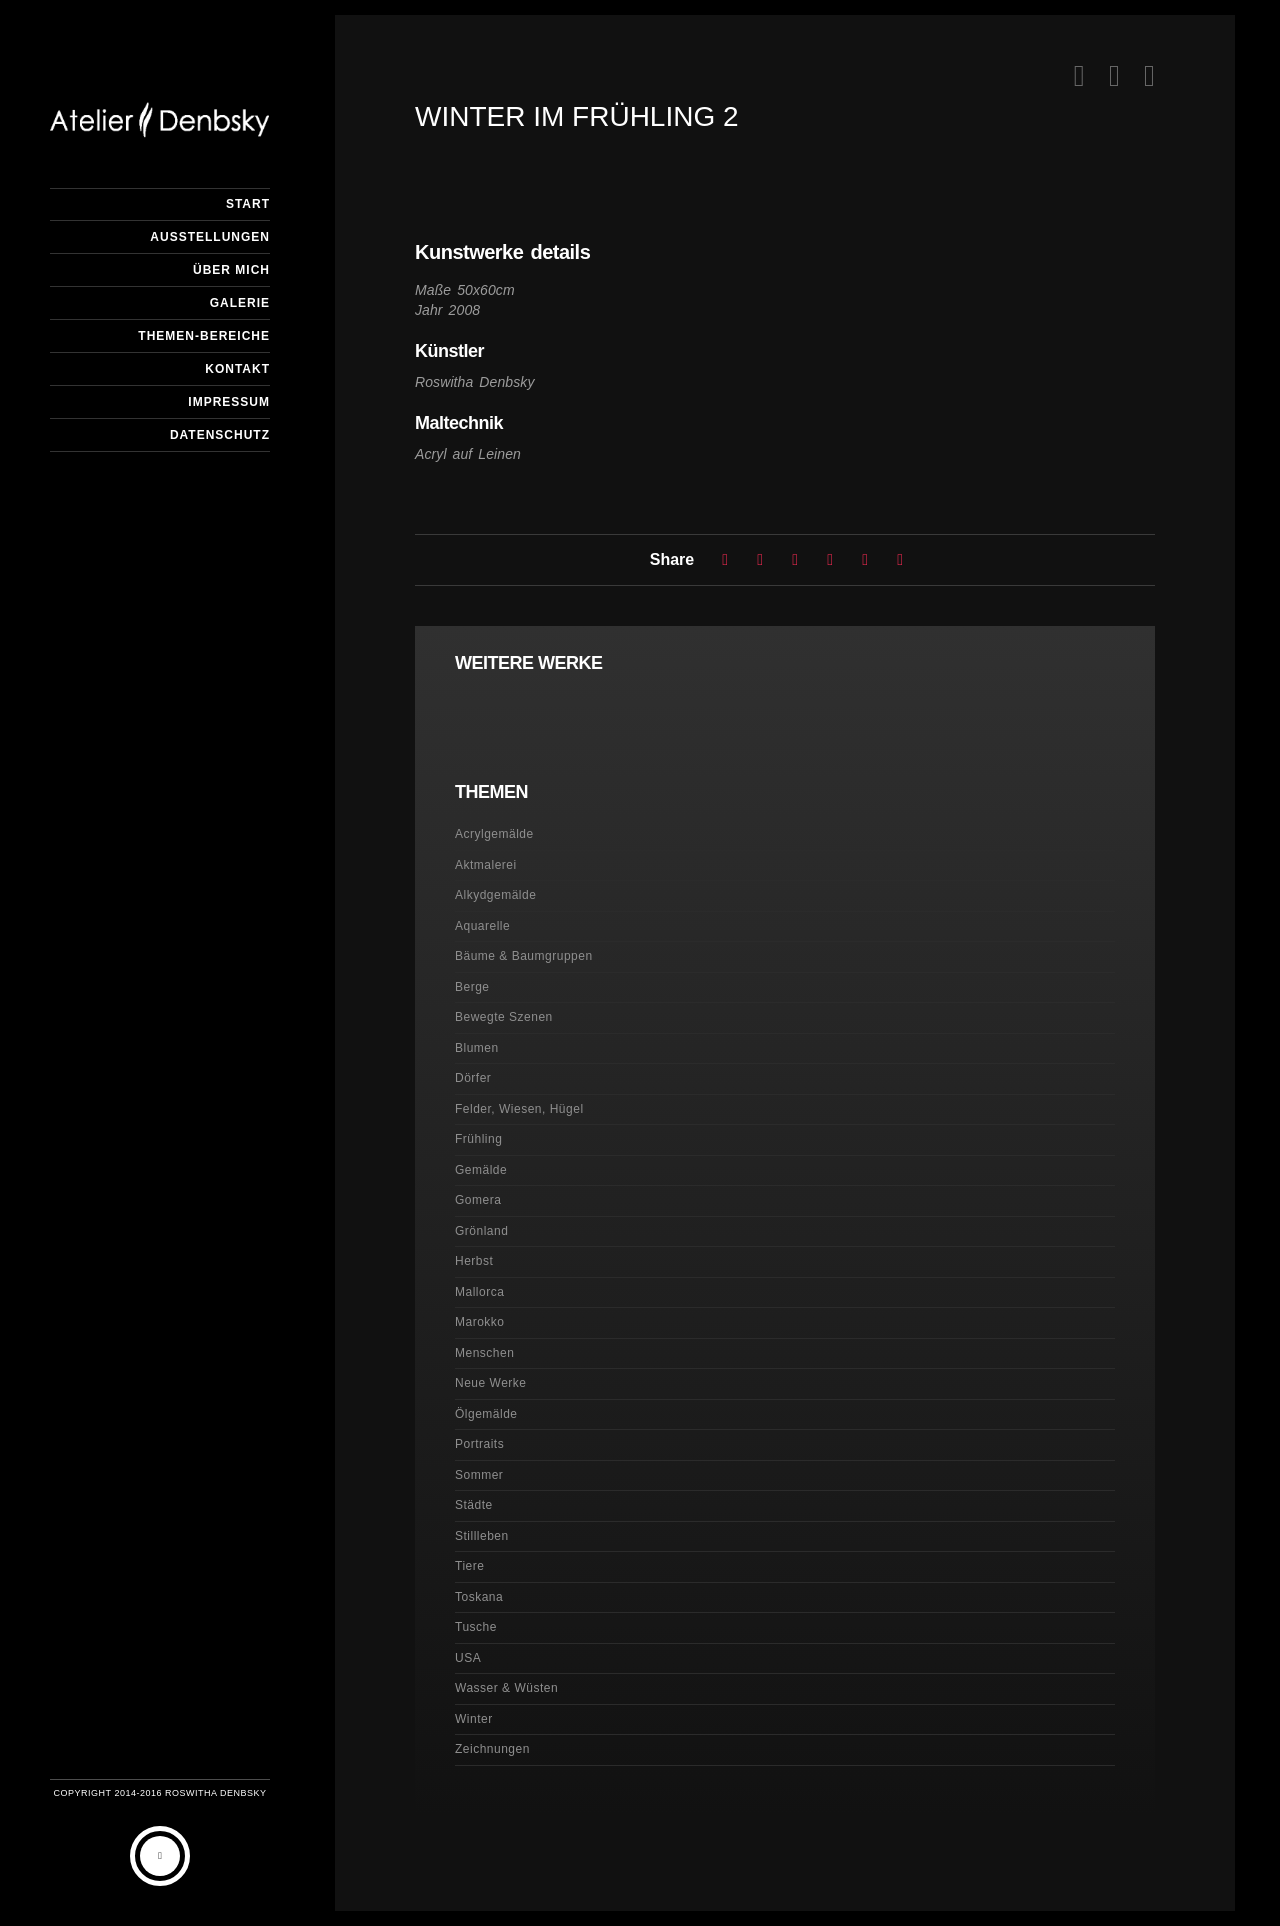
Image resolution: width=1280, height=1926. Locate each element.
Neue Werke (490, 1383)
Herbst (474, 1261)
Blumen (477, 1048)
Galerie (240, 303)
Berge (472, 987)
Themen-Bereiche (204, 336)
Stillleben (482, 1536)
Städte (474, 1505)
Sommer (479, 1475)
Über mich (231, 270)
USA (468, 1658)
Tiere (469, 1566)
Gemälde (481, 1170)
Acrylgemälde (494, 834)
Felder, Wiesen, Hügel (519, 1109)
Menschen (484, 1353)
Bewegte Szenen (504, 1017)
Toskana (479, 1597)
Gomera (478, 1200)
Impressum (229, 402)
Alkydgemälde (495, 895)
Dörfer (473, 1078)
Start (248, 204)
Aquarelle (482, 926)
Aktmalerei (486, 865)
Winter (474, 1719)
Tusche (476, 1627)
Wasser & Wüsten (506, 1688)
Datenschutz (220, 435)
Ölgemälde (486, 1414)
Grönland (481, 1231)
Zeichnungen (492, 1749)
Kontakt (237, 369)
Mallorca (479, 1292)
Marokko (480, 1322)
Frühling (478, 1139)
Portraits (479, 1444)
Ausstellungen (210, 237)
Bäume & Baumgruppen (524, 956)
